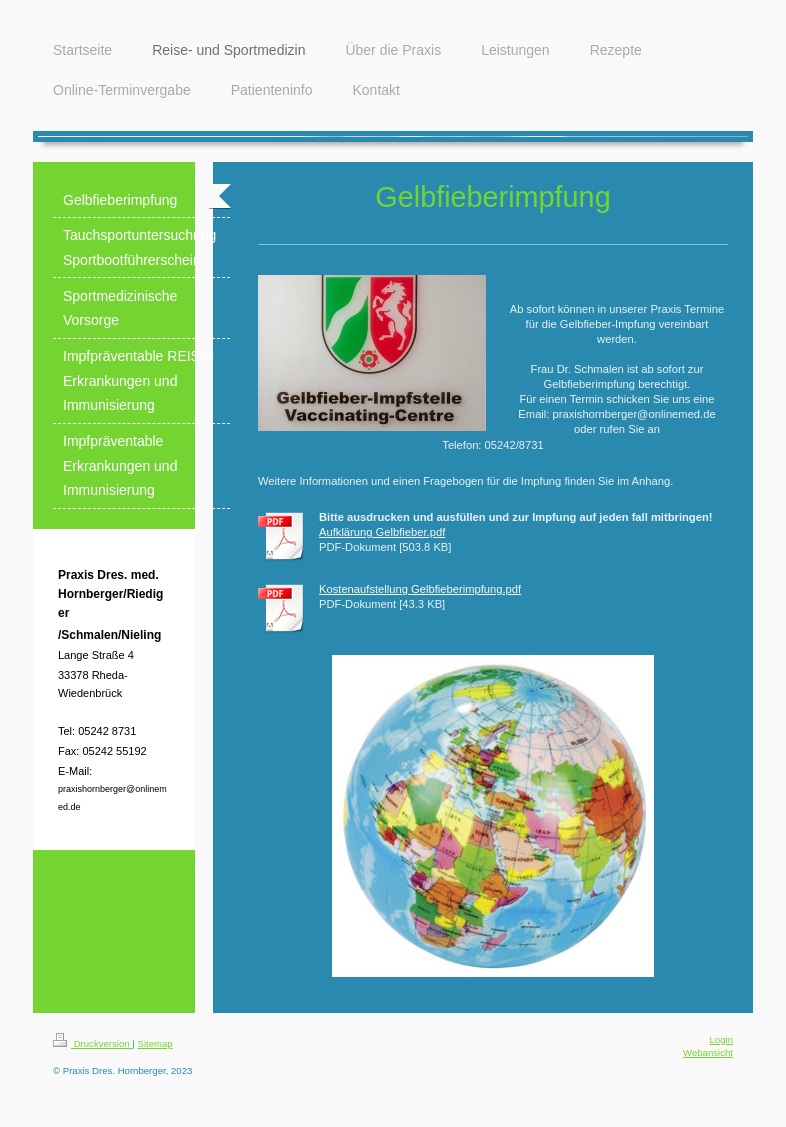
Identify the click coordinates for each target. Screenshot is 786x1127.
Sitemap (154, 1043)
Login (721, 1039)
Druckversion (92, 1043)
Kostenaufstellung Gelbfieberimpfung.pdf (420, 589)
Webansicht (708, 1052)
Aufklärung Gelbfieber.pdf (382, 532)
